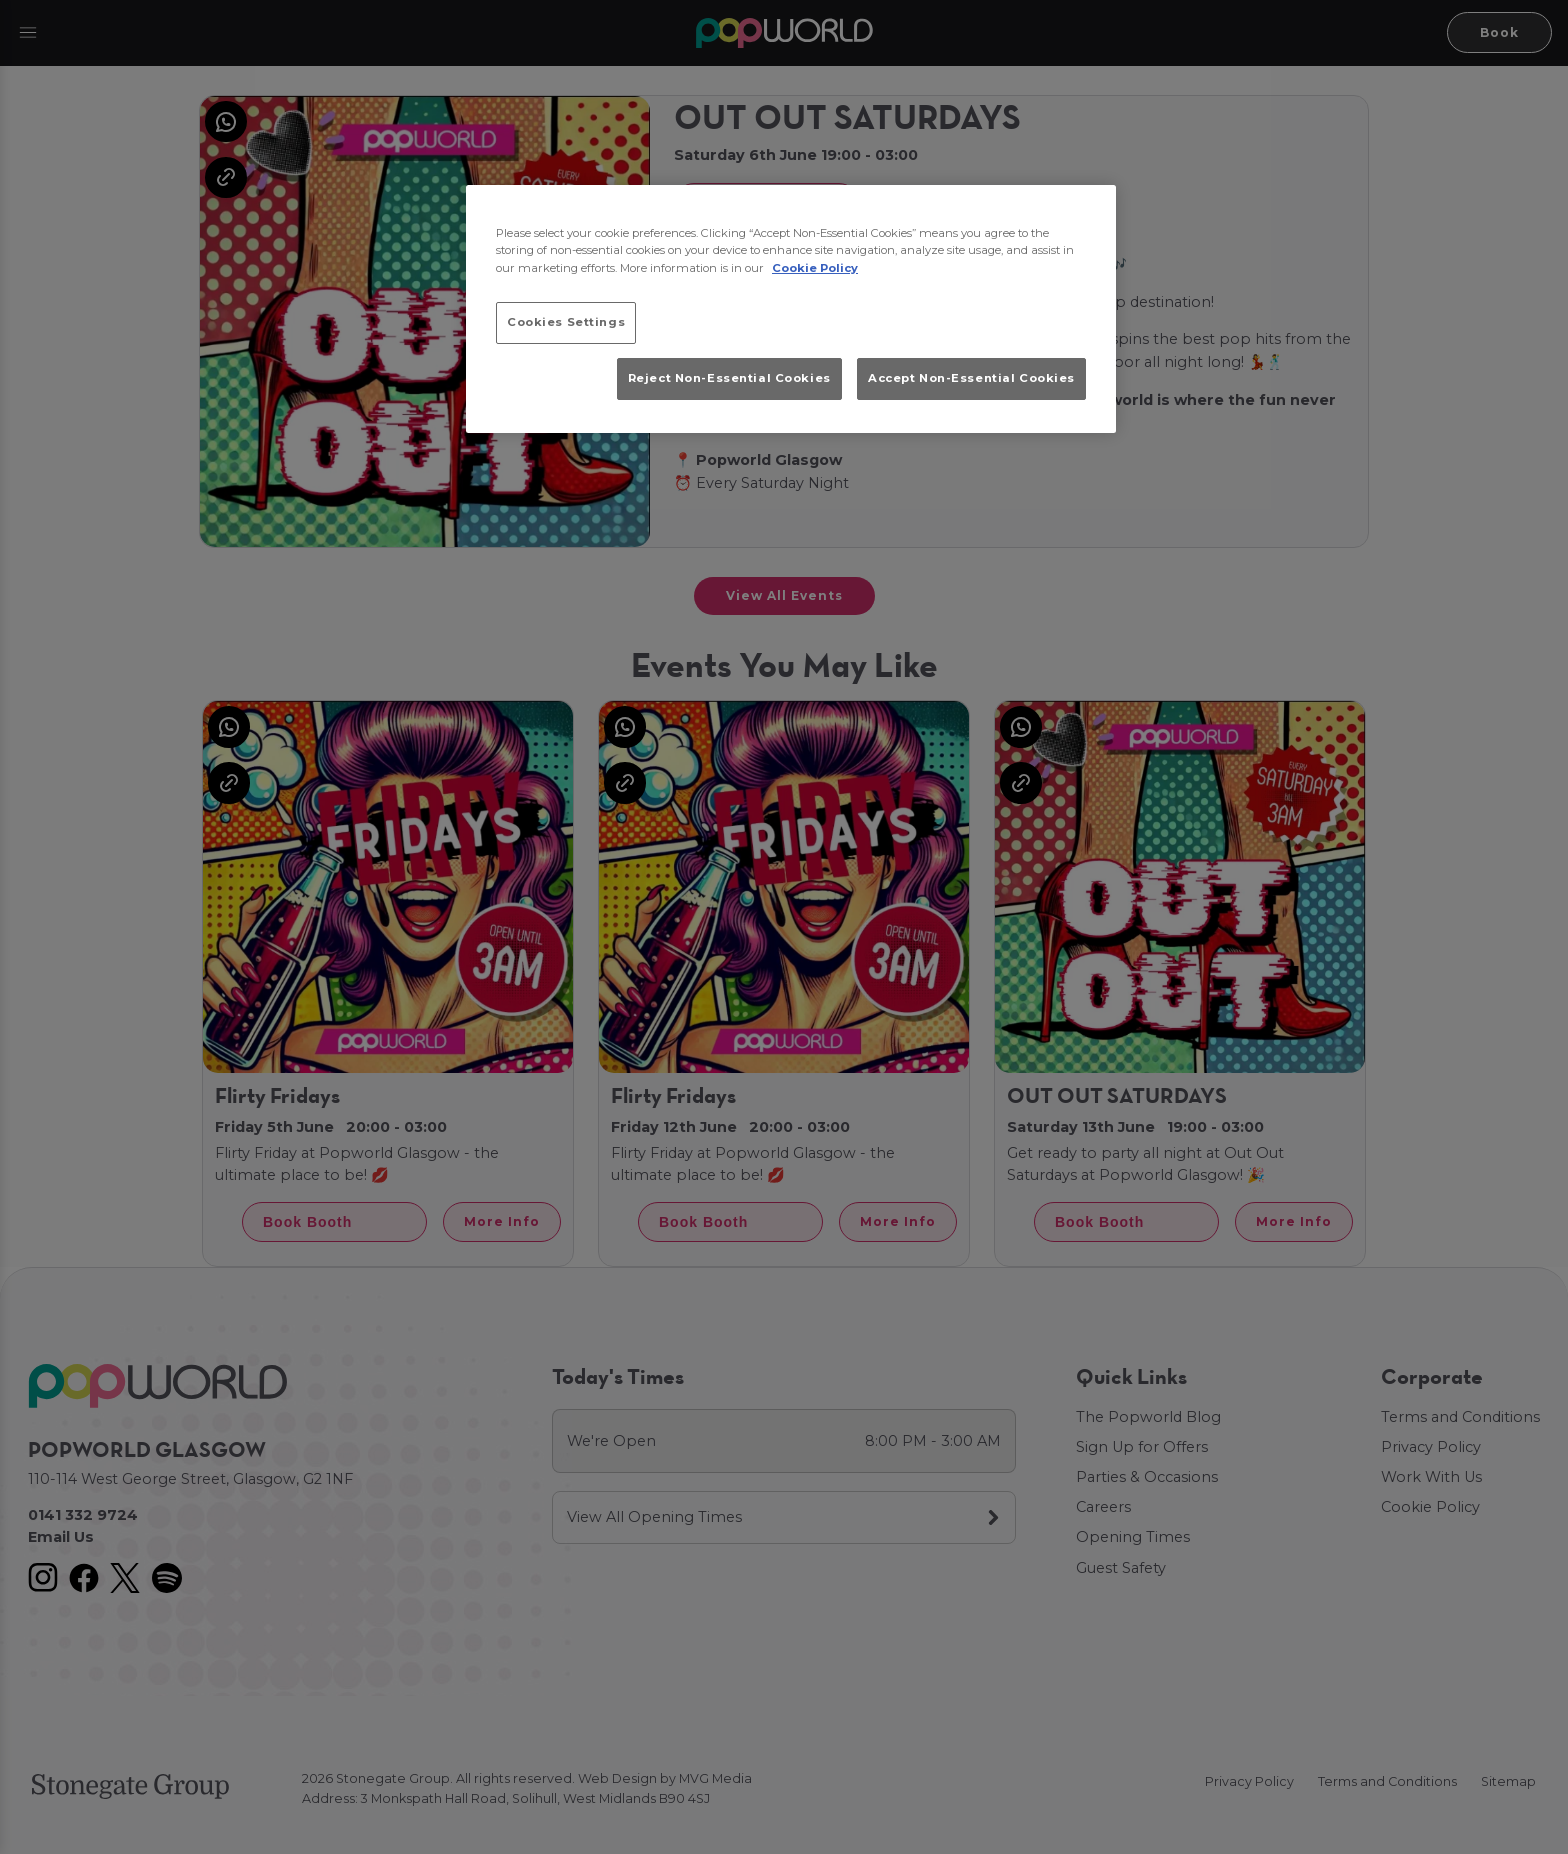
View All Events (784, 595)
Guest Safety (1121, 1568)
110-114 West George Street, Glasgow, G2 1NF (190, 1479)
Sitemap (1508, 1781)
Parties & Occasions (1147, 1477)
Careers (1103, 1507)
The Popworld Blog (1148, 1417)
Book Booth (739, 203)
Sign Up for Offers (1142, 1447)
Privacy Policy (1431, 1447)
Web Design (617, 1778)
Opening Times (1133, 1537)
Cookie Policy (1430, 1507)
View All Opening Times (654, 1517)
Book (1499, 32)
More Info (502, 1221)
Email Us (61, 1537)
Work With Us (1431, 1477)
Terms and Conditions (1460, 1417)
